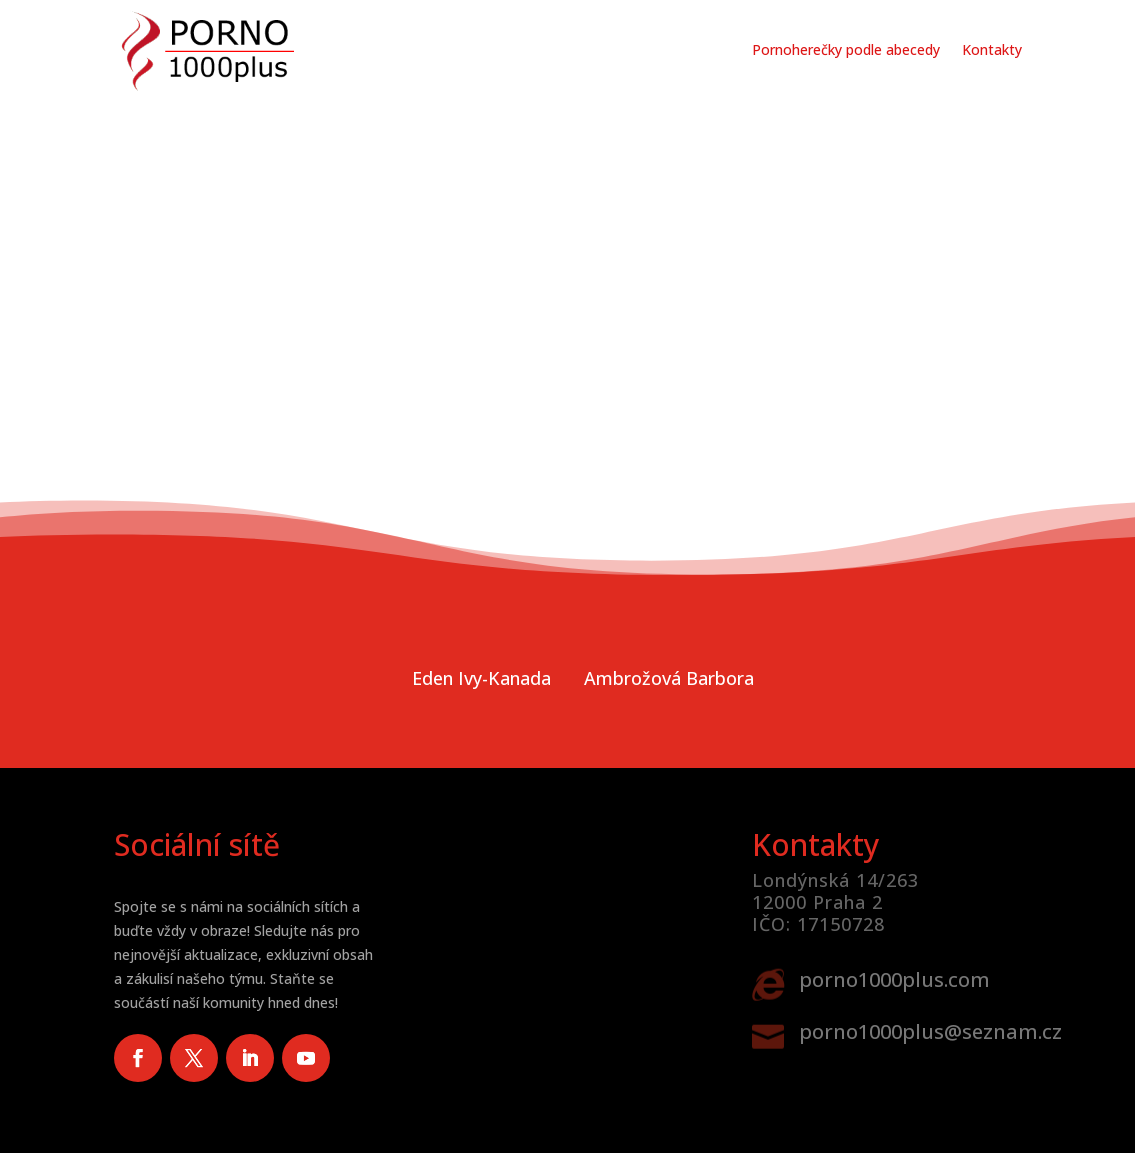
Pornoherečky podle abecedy (846, 49)
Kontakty (992, 49)
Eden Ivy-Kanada (481, 678)
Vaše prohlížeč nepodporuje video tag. (567, 284)
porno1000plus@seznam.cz (930, 1031)
